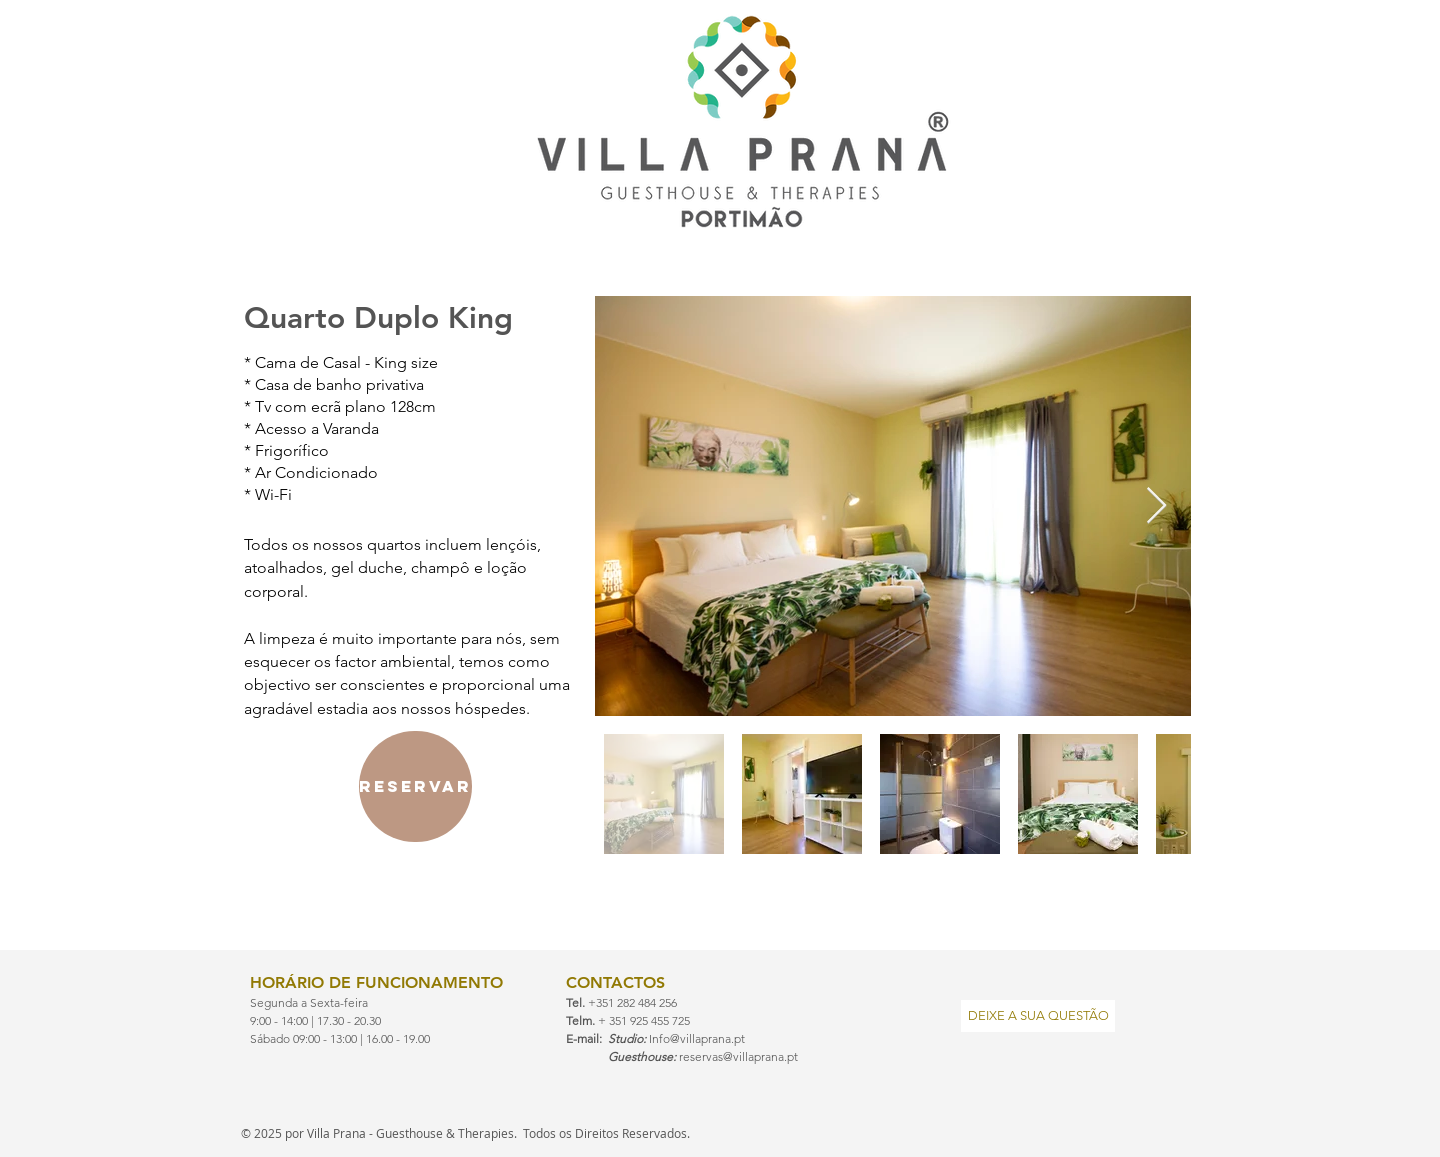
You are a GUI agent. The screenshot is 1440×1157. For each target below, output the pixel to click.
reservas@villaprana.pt (738, 1056)
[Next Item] (1156, 506)
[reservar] (415, 786)
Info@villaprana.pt (697, 1038)
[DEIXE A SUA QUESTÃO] (1038, 1016)
